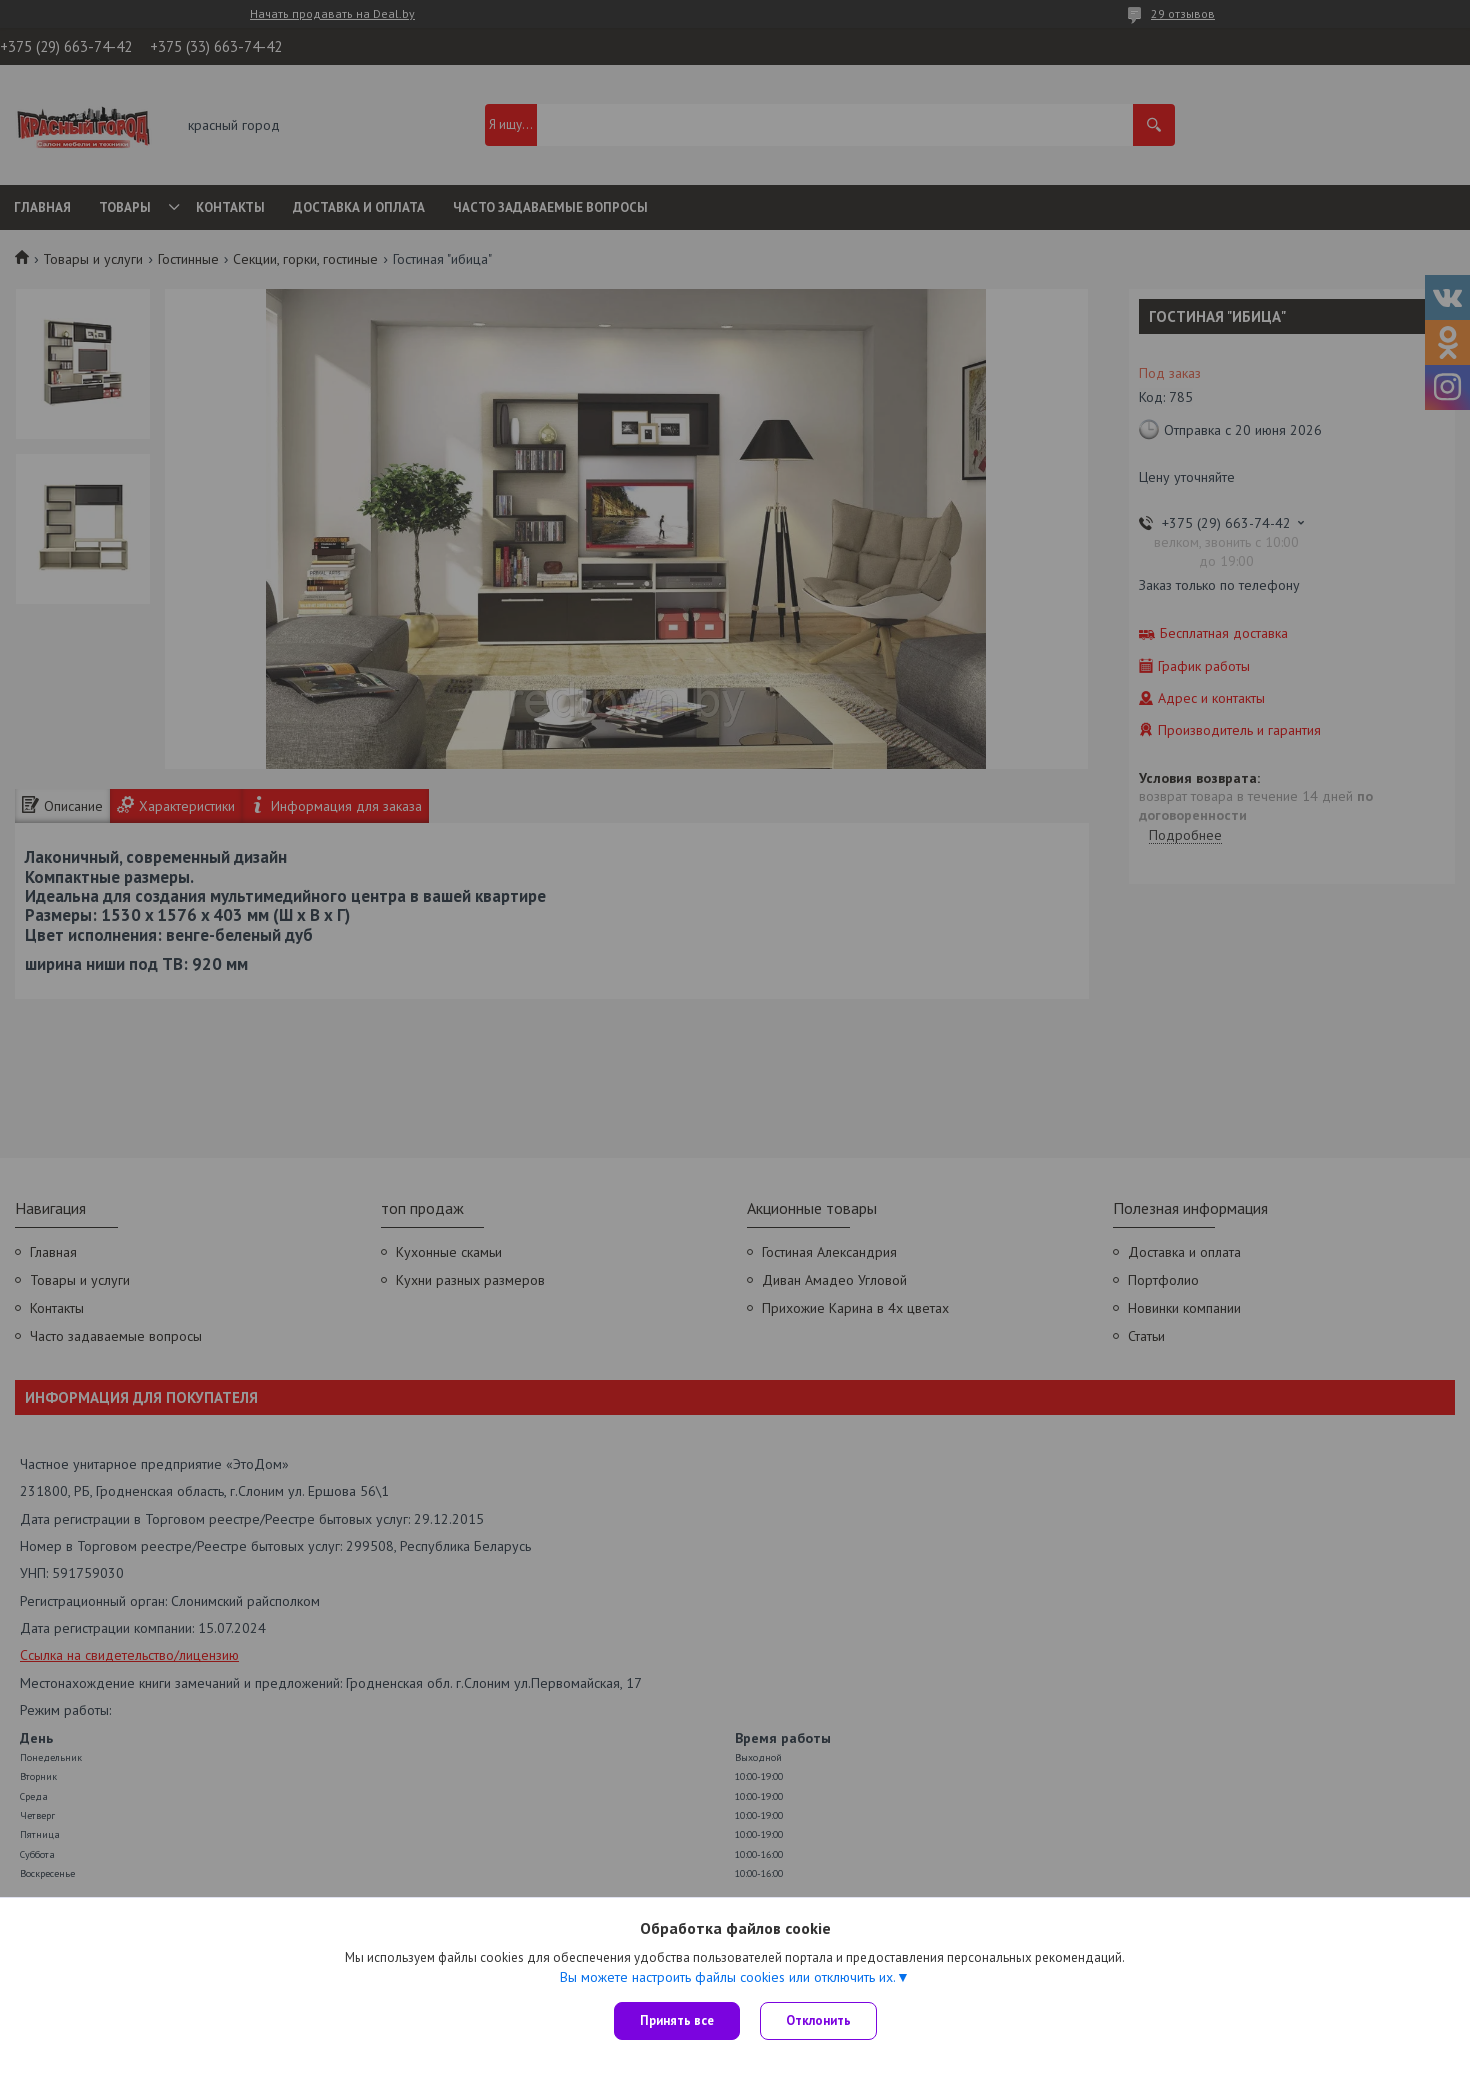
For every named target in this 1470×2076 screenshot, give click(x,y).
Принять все (677, 2020)
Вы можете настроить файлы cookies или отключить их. (728, 1977)
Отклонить (818, 2020)
